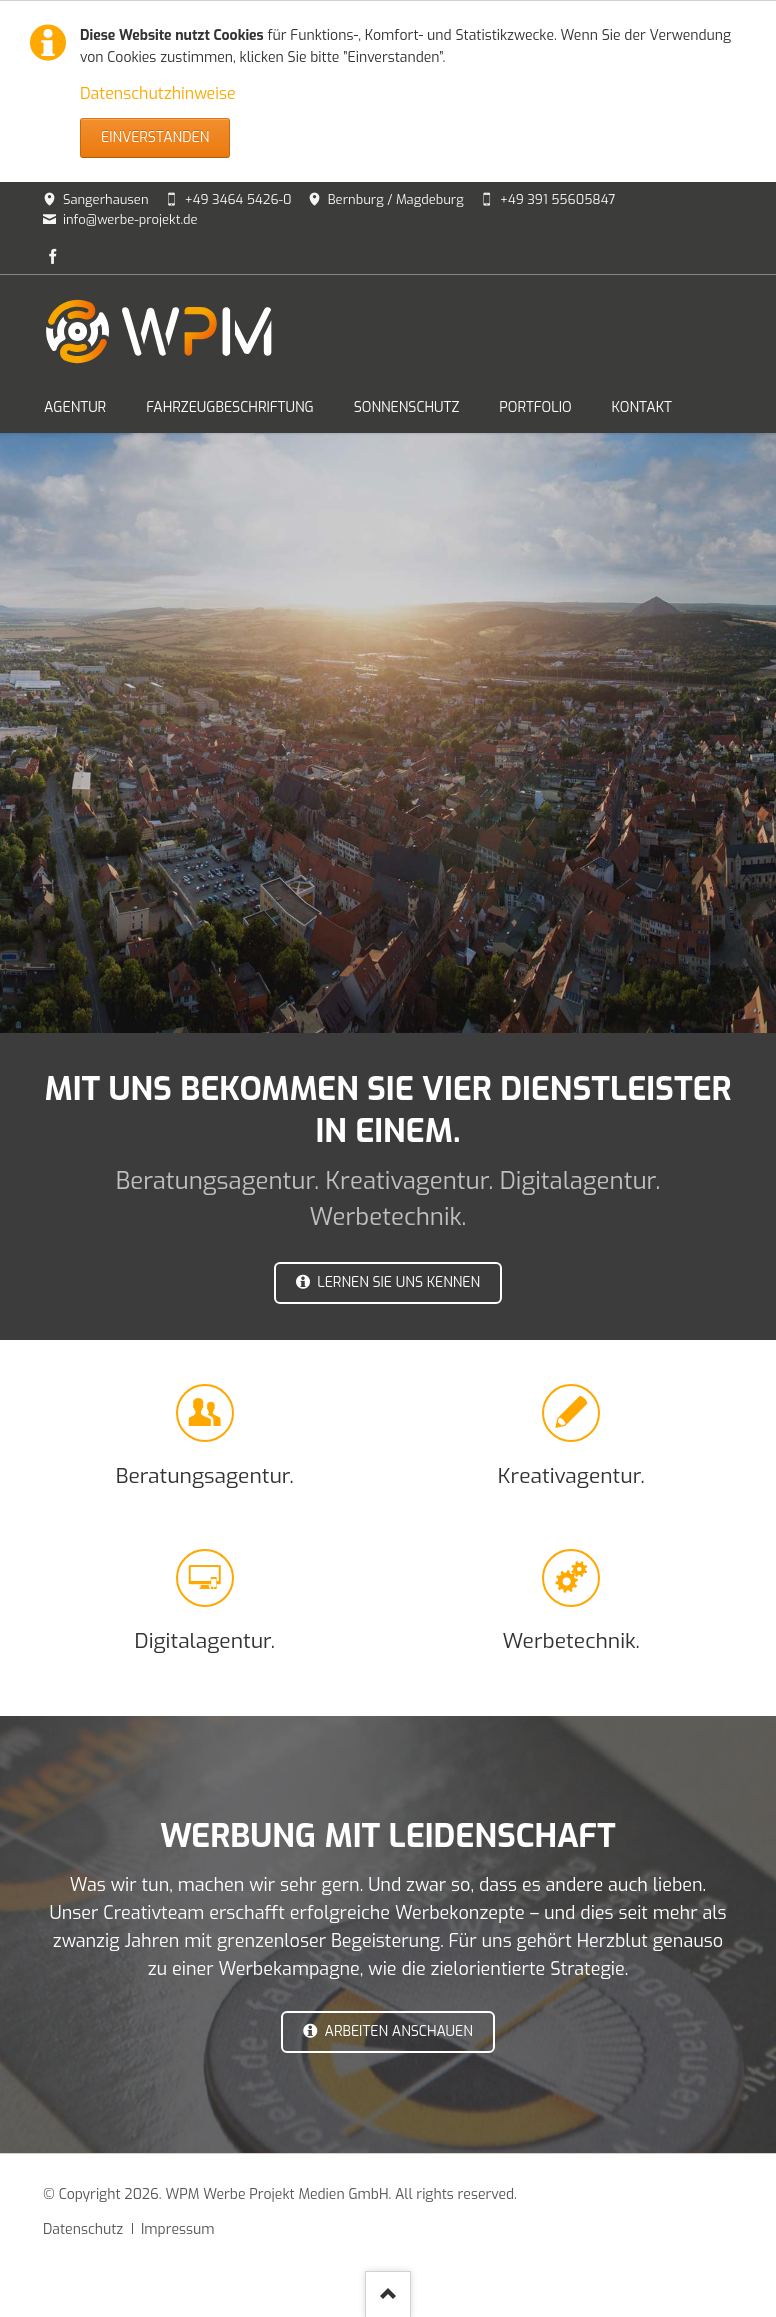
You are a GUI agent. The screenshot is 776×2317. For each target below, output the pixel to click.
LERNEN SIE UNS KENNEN (396, 1282)
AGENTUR (75, 407)
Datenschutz (83, 2229)
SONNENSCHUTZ (407, 407)
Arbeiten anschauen (397, 2031)
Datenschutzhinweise (158, 93)
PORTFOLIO (535, 407)
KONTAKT (642, 407)
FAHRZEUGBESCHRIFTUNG (230, 407)
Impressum (178, 2229)
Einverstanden (155, 137)
